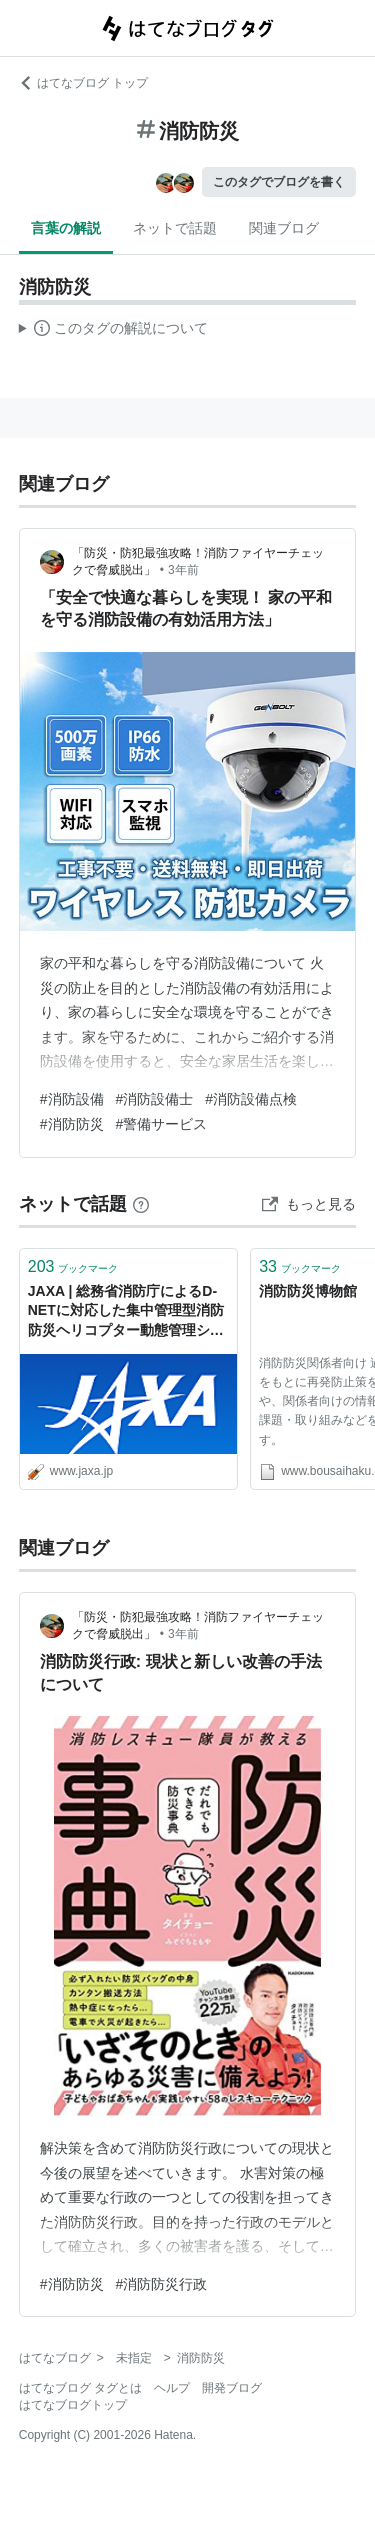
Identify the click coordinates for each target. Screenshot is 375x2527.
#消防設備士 (155, 1099)
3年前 (183, 570)
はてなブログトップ (73, 2405)
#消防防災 (72, 1124)
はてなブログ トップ (83, 83)
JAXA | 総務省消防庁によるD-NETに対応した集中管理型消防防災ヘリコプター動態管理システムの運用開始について (126, 1312)
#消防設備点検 (251, 1099)
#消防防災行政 (162, 2284)
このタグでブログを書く (279, 182)
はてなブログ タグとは (80, 2388)
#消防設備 (72, 1099)
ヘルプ (172, 2388)
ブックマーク (73, 1266)
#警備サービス (162, 1124)
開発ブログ (232, 2388)
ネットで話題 (175, 228)
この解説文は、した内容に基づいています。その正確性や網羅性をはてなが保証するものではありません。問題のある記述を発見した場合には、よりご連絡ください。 (113, 331)
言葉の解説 (66, 228)
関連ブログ (284, 228)
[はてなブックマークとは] (141, 1204)
